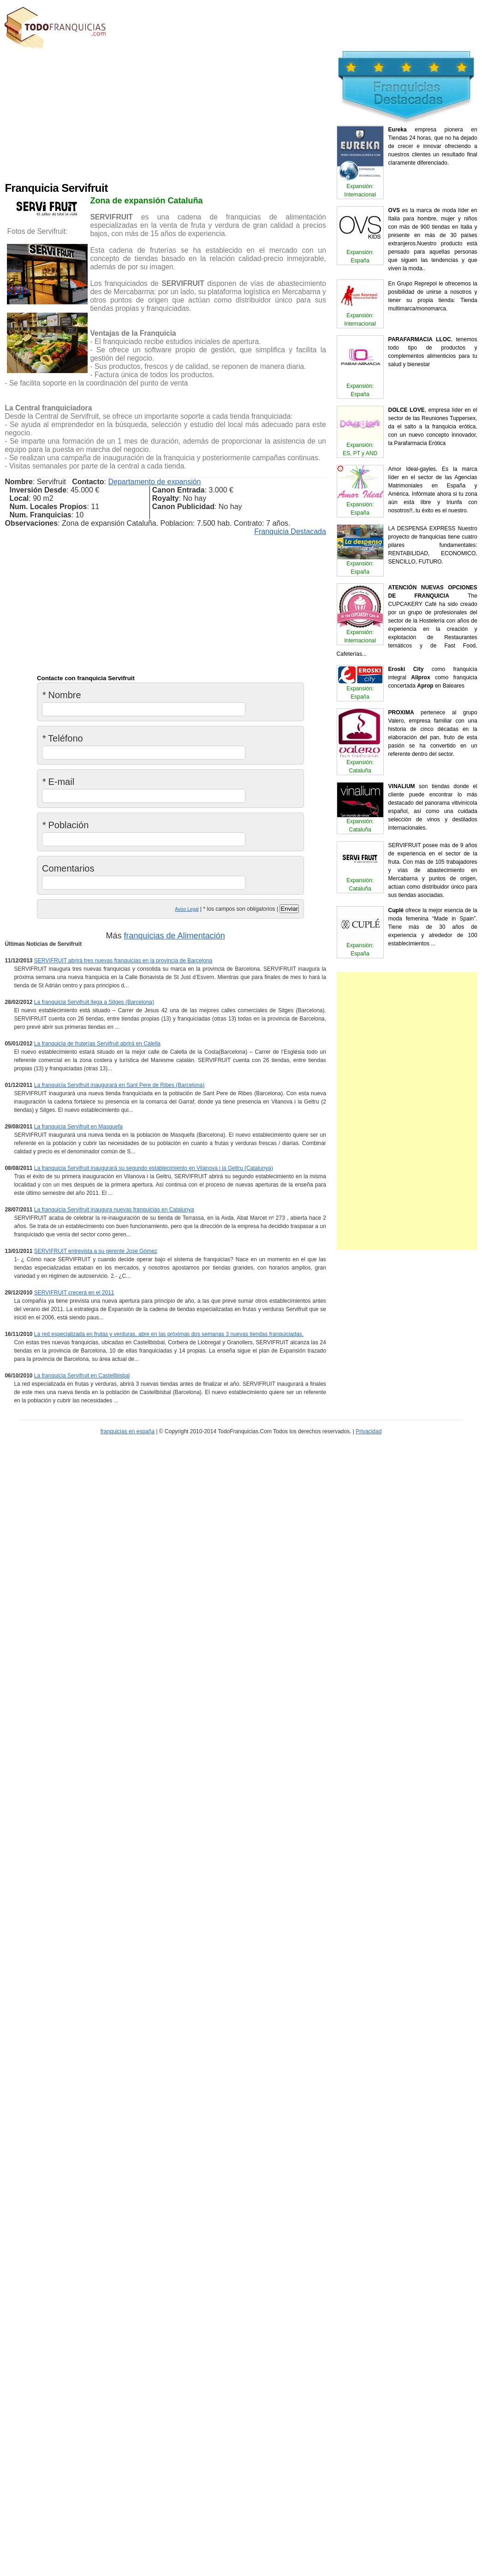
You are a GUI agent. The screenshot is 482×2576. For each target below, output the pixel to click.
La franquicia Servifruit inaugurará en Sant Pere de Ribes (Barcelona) (119, 1085)
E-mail (58, 782)
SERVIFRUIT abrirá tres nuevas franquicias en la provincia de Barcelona (123, 960)
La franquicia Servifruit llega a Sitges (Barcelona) (94, 1002)
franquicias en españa (128, 1431)
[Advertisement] (178, 113)
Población (65, 825)
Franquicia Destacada (290, 531)
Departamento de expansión (154, 482)
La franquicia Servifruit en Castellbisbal (82, 1375)
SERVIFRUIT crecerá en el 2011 (74, 1292)
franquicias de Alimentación (174, 935)
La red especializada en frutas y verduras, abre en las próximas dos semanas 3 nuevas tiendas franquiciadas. (168, 1334)
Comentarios (68, 868)
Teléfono (62, 738)
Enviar (289, 908)
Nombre (61, 695)
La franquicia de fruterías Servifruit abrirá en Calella (97, 1043)
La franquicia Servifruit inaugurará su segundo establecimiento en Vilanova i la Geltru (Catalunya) (153, 1168)
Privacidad (368, 1431)
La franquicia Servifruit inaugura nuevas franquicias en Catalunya (114, 1209)
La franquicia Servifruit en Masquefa (78, 1126)
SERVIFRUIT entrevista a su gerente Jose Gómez (95, 1251)
